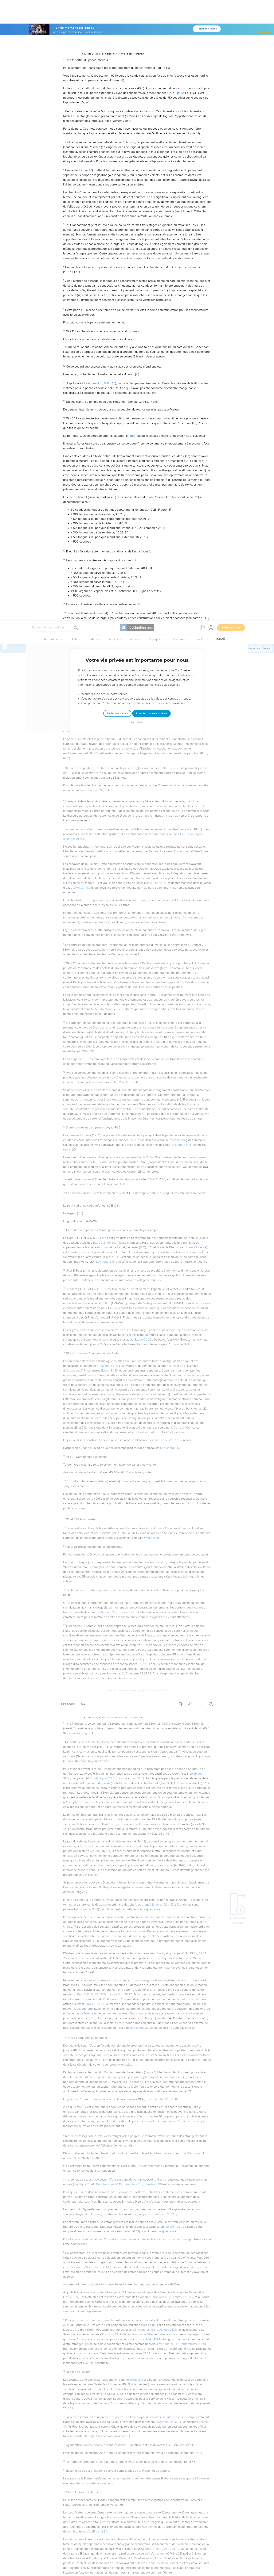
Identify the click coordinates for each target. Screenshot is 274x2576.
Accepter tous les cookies (151, 92)
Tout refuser (137, 101)
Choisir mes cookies (117, 92)
